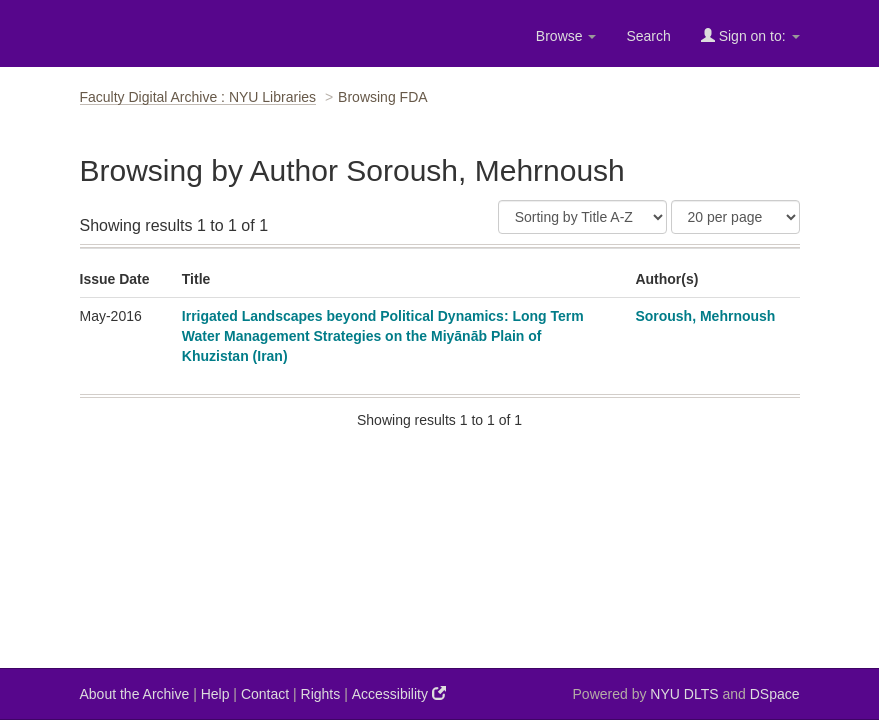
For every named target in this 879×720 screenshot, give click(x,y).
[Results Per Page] (735, 217)
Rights (321, 694)
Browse (566, 36)
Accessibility (399, 693)
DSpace (775, 694)
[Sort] (582, 217)
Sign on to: (750, 35)
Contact (265, 694)
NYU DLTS (684, 694)
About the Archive (135, 694)
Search (648, 36)
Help (215, 694)
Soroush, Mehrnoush (705, 316)
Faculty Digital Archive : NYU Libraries (198, 97)
